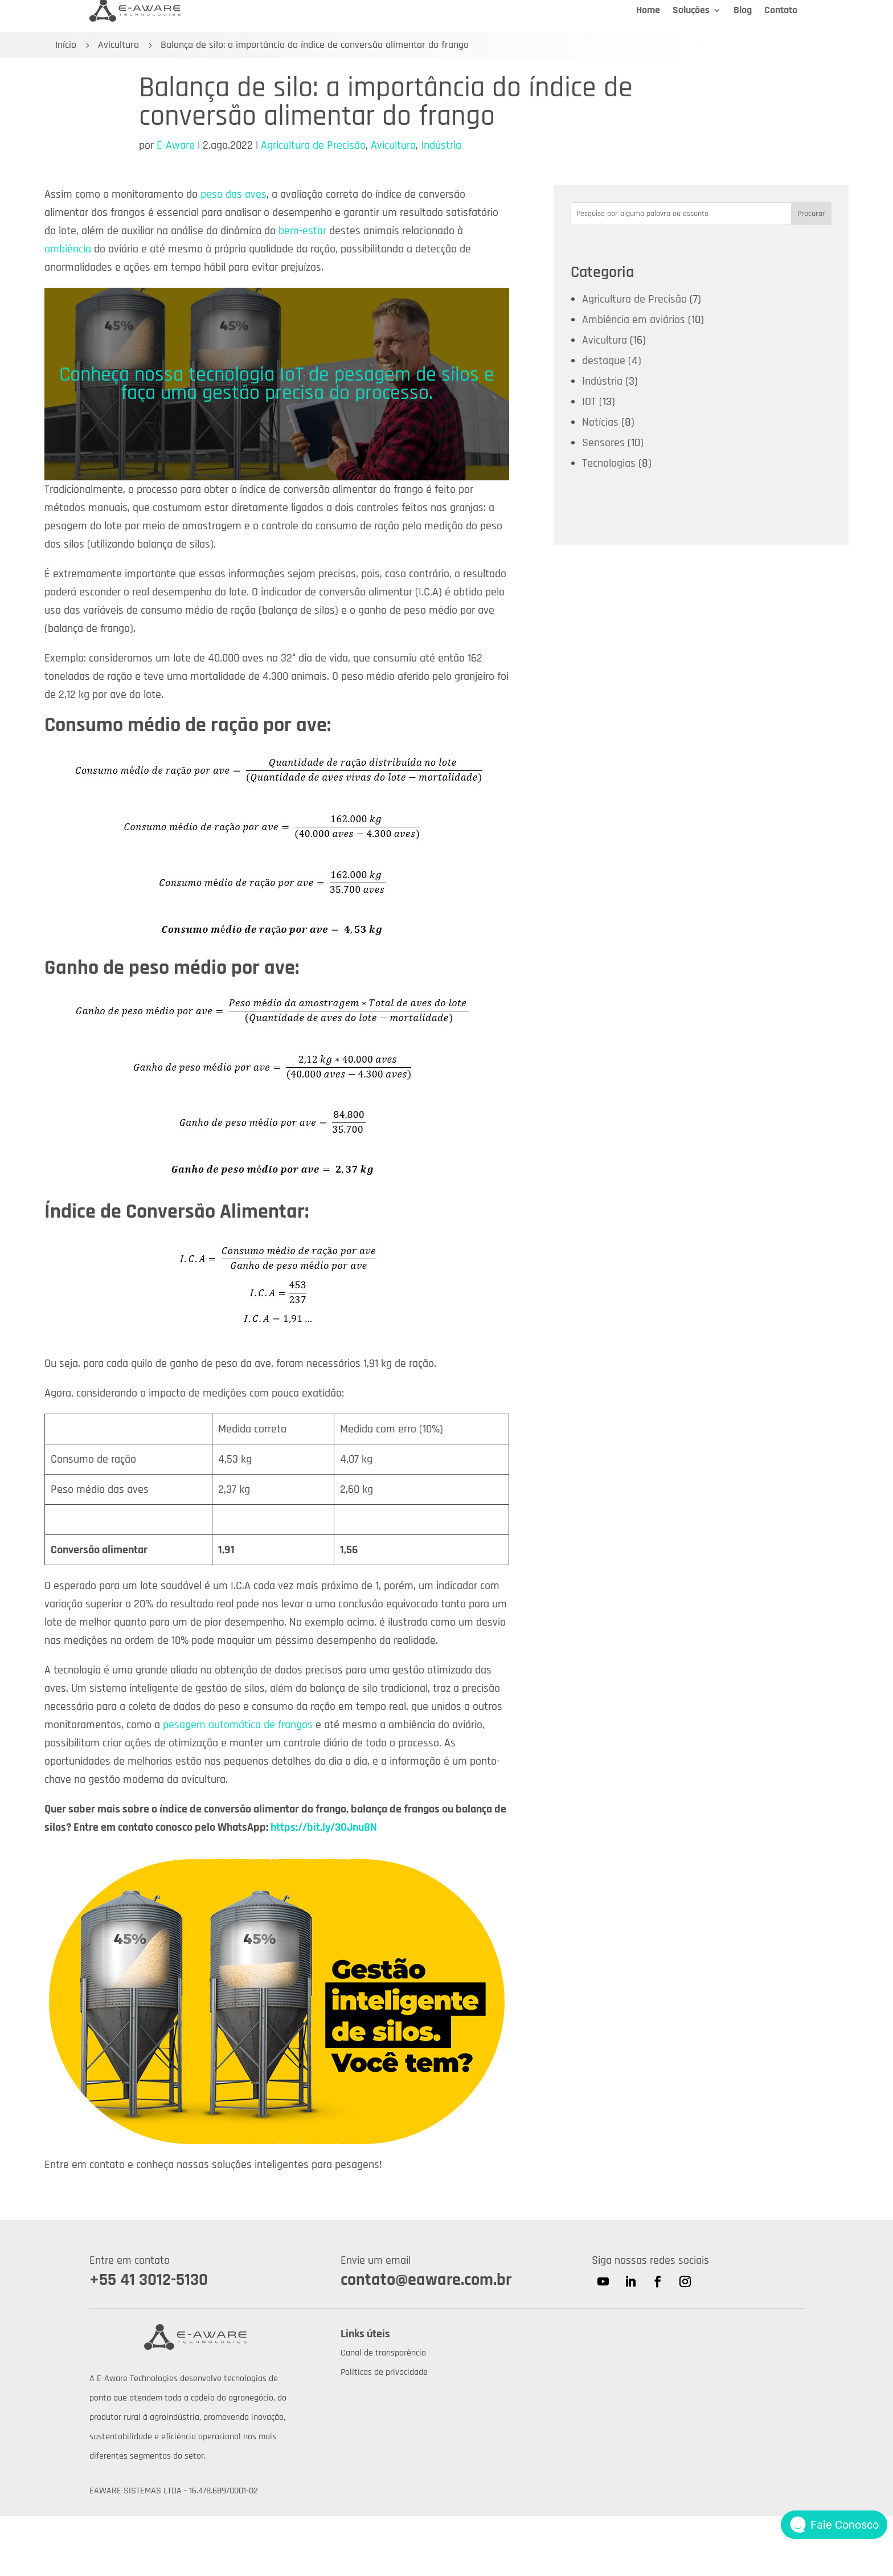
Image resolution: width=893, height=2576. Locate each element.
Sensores (603, 442)
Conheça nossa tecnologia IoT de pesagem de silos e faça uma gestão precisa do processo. (276, 384)
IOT (589, 401)
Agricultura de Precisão (313, 145)
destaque (603, 360)
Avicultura (118, 44)
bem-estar (302, 230)
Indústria (441, 145)
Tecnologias (609, 463)
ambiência (67, 249)
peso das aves (233, 194)
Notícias (600, 422)
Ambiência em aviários (633, 319)
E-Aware (176, 145)
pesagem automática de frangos (238, 1724)
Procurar (811, 214)
